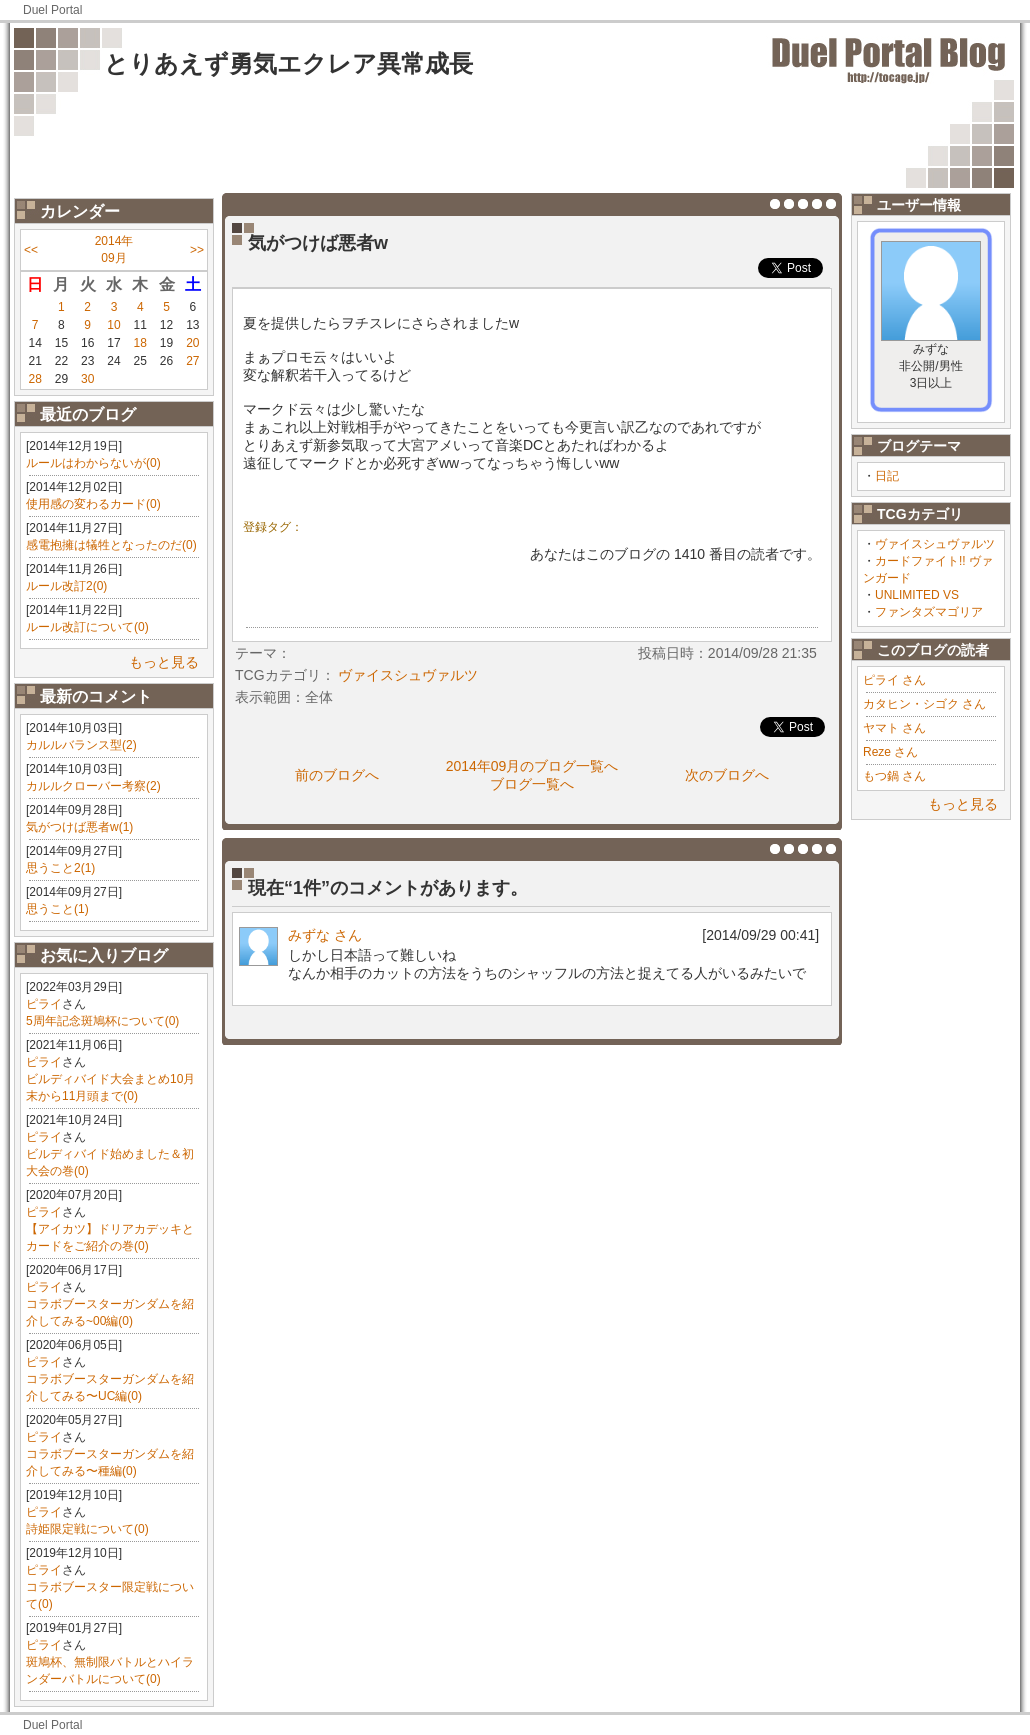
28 (34, 379)
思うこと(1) (57, 909)
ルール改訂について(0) (87, 627)
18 (140, 343)
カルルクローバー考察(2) (93, 786)
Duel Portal (52, 10)
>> (197, 250)
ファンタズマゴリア (929, 612)
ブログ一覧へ (532, 784)
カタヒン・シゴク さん (924, 704)
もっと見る (164, 662)
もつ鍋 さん (894, 776)
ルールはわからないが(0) (93, 463)
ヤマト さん (894, 728)
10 (113, 325)
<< (31, 250)
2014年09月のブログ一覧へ (532, 766)
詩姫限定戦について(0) (87, 1529)
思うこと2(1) (60, 868)
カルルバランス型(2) (81, 745)
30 (87, 379)
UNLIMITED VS (917, 595)
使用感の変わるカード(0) (93, 504)
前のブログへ (337, 775)
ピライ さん (894, 680)
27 (192, 361)
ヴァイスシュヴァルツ (935, 544)
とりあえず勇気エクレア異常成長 (288, 63)
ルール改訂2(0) (66, 586)
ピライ (44, 1004)
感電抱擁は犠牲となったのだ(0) (111, 545)
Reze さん (890, 752)
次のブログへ (727, 775)
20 (192, 343)
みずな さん (325, 935)
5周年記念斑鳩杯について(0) (102, 1021)
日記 (887, 476)
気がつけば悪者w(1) (79, 827)
